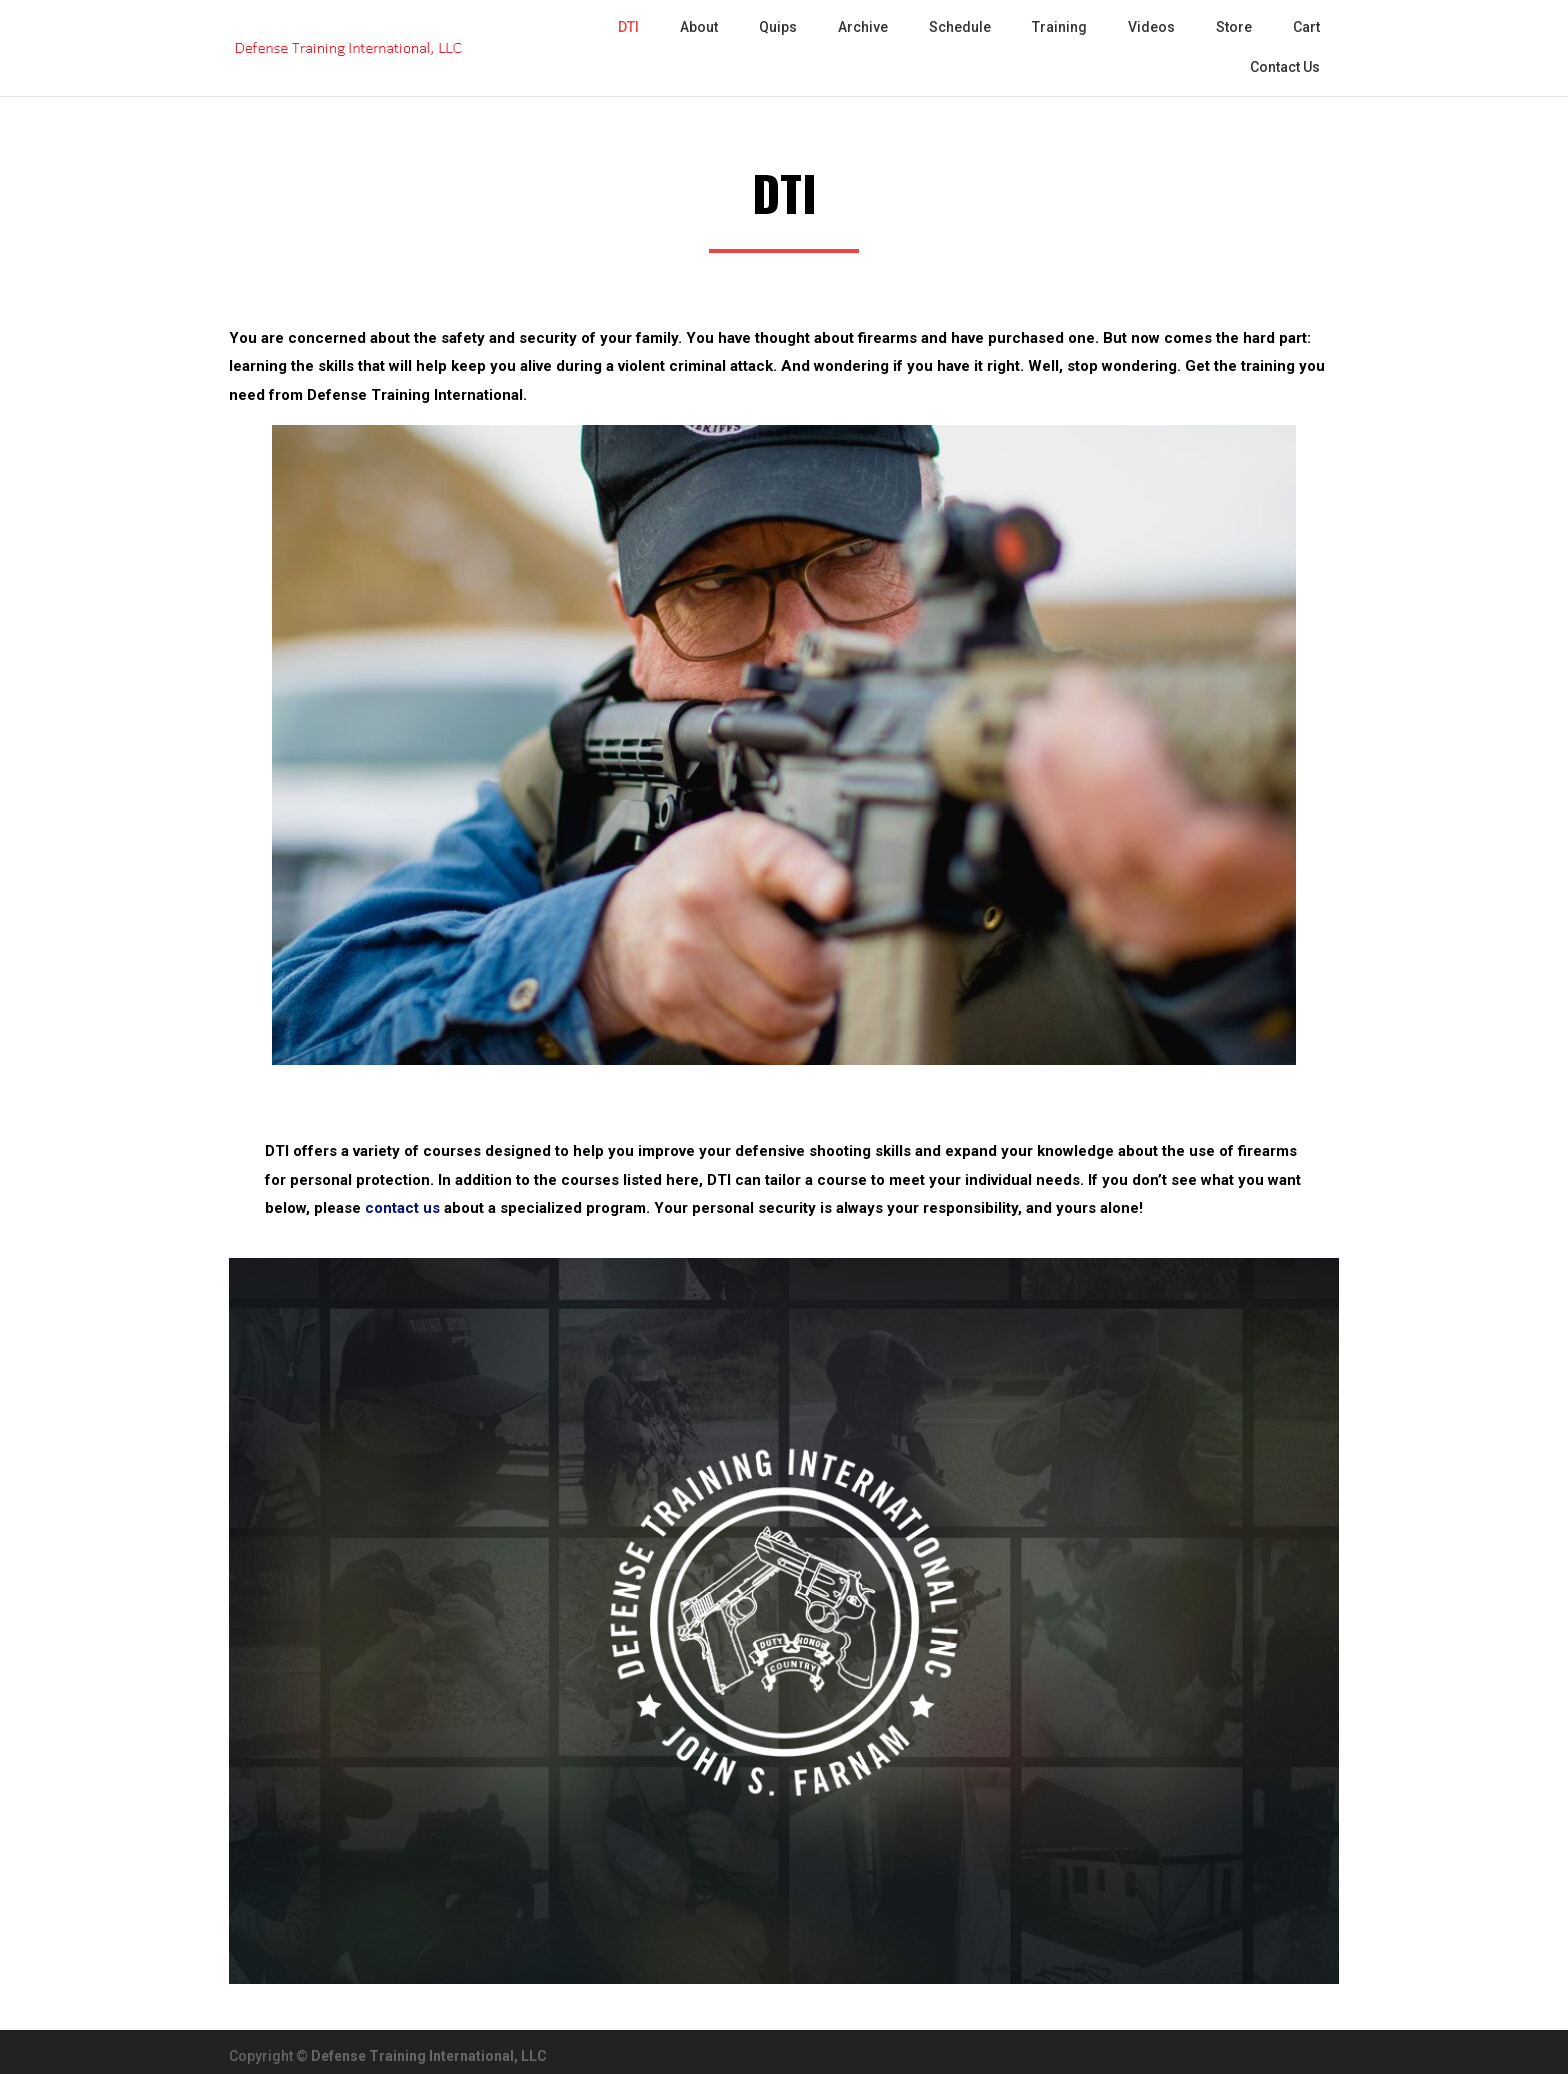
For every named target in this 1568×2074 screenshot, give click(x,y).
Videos (1151, 27)
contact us (402, 1208)
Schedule (960, 27)
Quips (778, 27)
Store (1234, 27)
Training (1059, 27)
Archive (863, 27)
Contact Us (1285, 67)
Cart (1306, 27)
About (699, 27)
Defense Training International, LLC (429, 2056)
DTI (628, 27)
